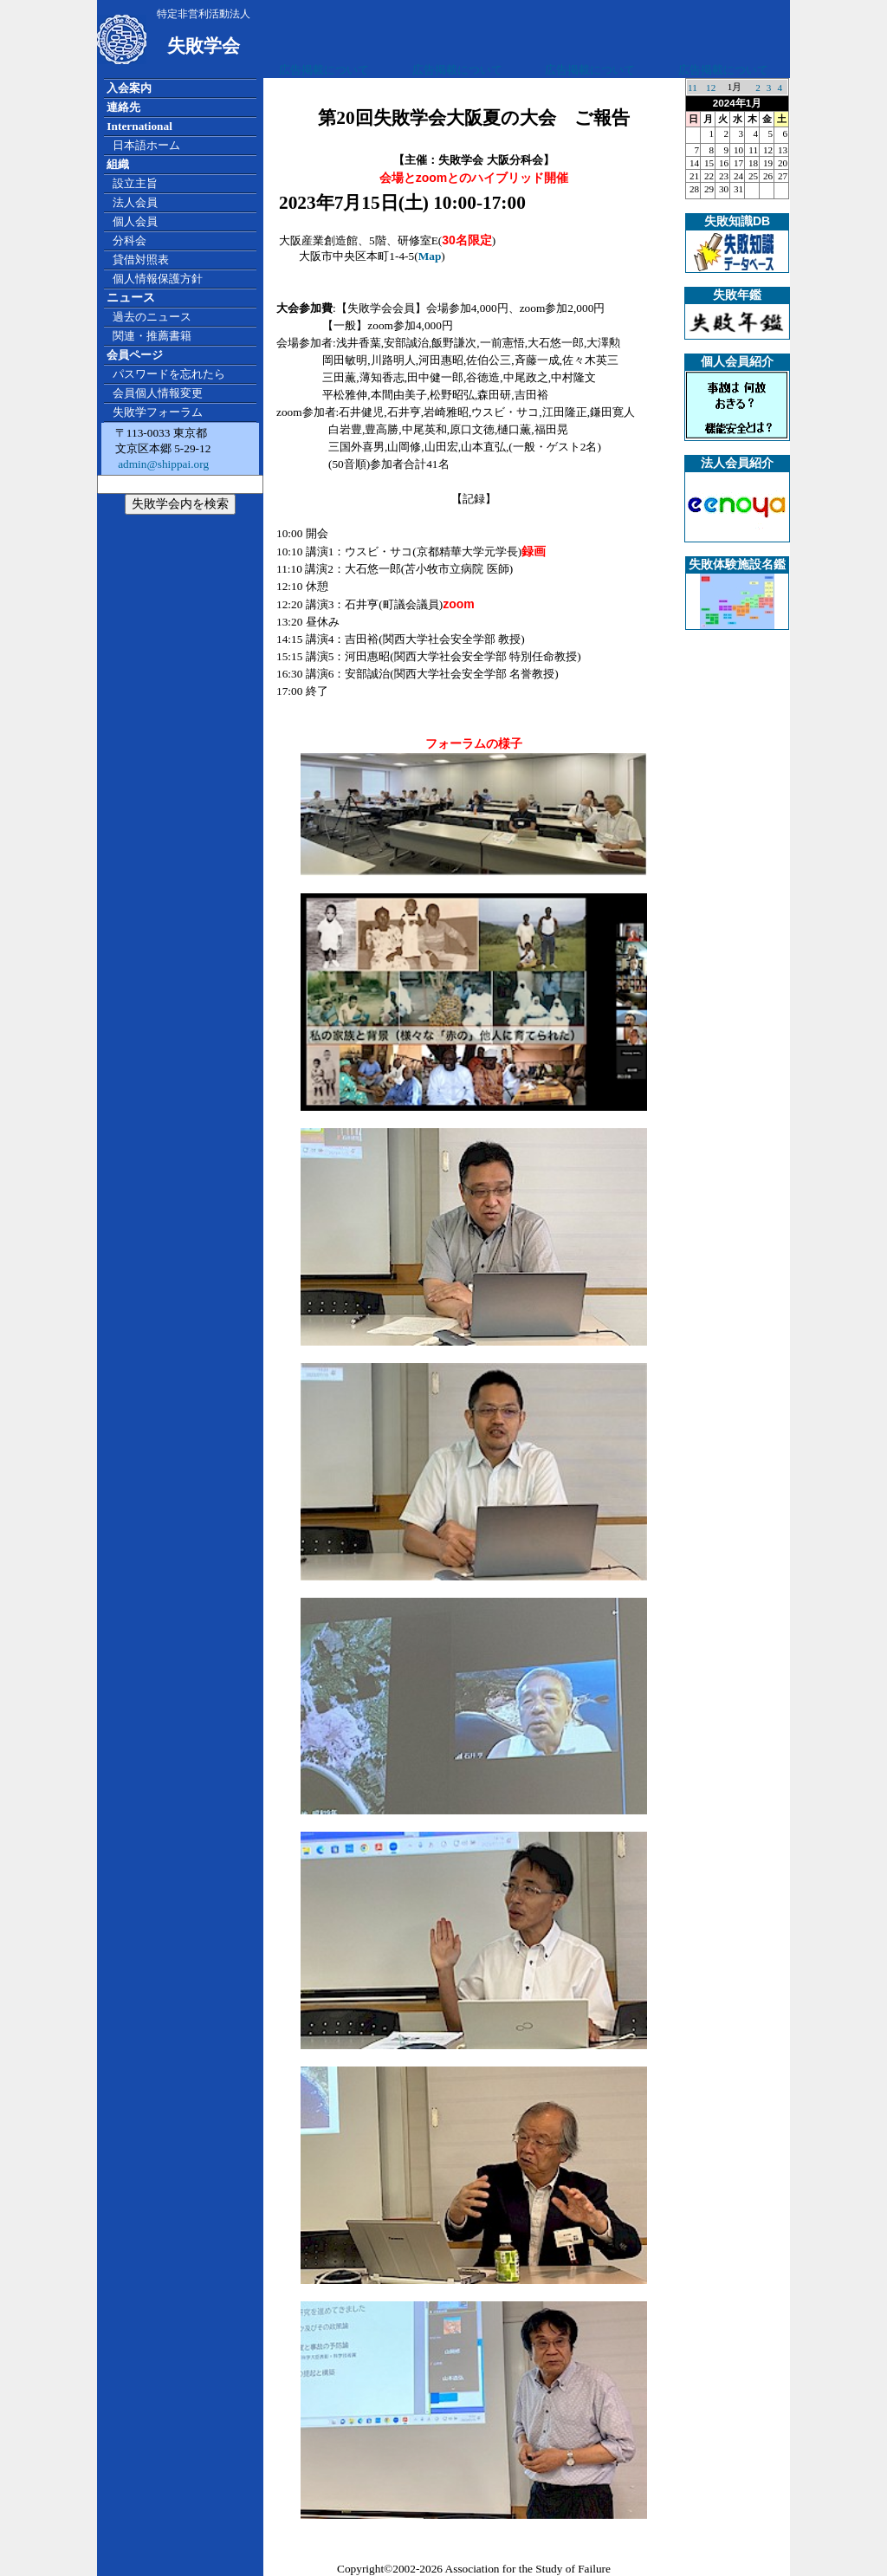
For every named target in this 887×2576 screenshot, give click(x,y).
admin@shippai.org (162, 463)
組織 (118, 164)
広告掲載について (324, 69)
